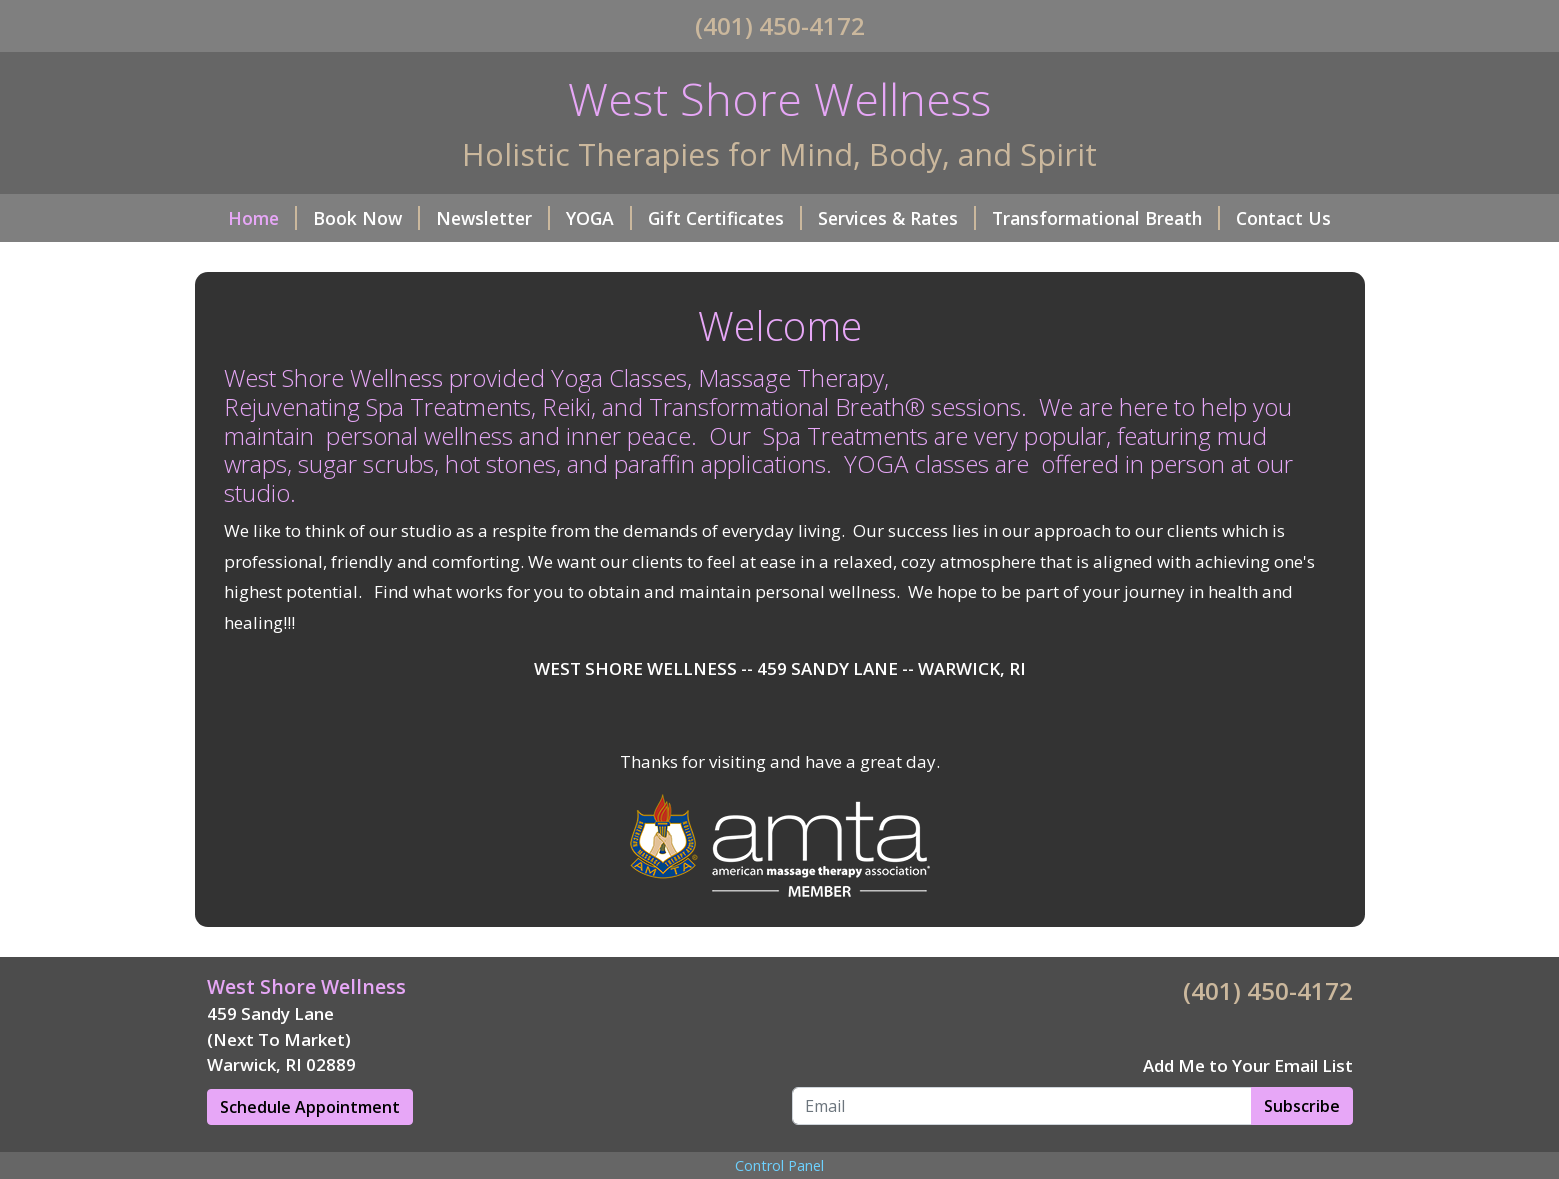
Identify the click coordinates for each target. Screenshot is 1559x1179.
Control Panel (779, 1165)
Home (262, 218)
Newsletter (493, 218)
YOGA (599, 218)
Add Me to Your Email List (1248, 1065)
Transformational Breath (1106, 218)
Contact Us (1283, 218)
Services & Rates (897, 218)
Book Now (366, 218)
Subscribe (1302, 1106)
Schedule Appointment (310, 1107)
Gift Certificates (725, 218)
